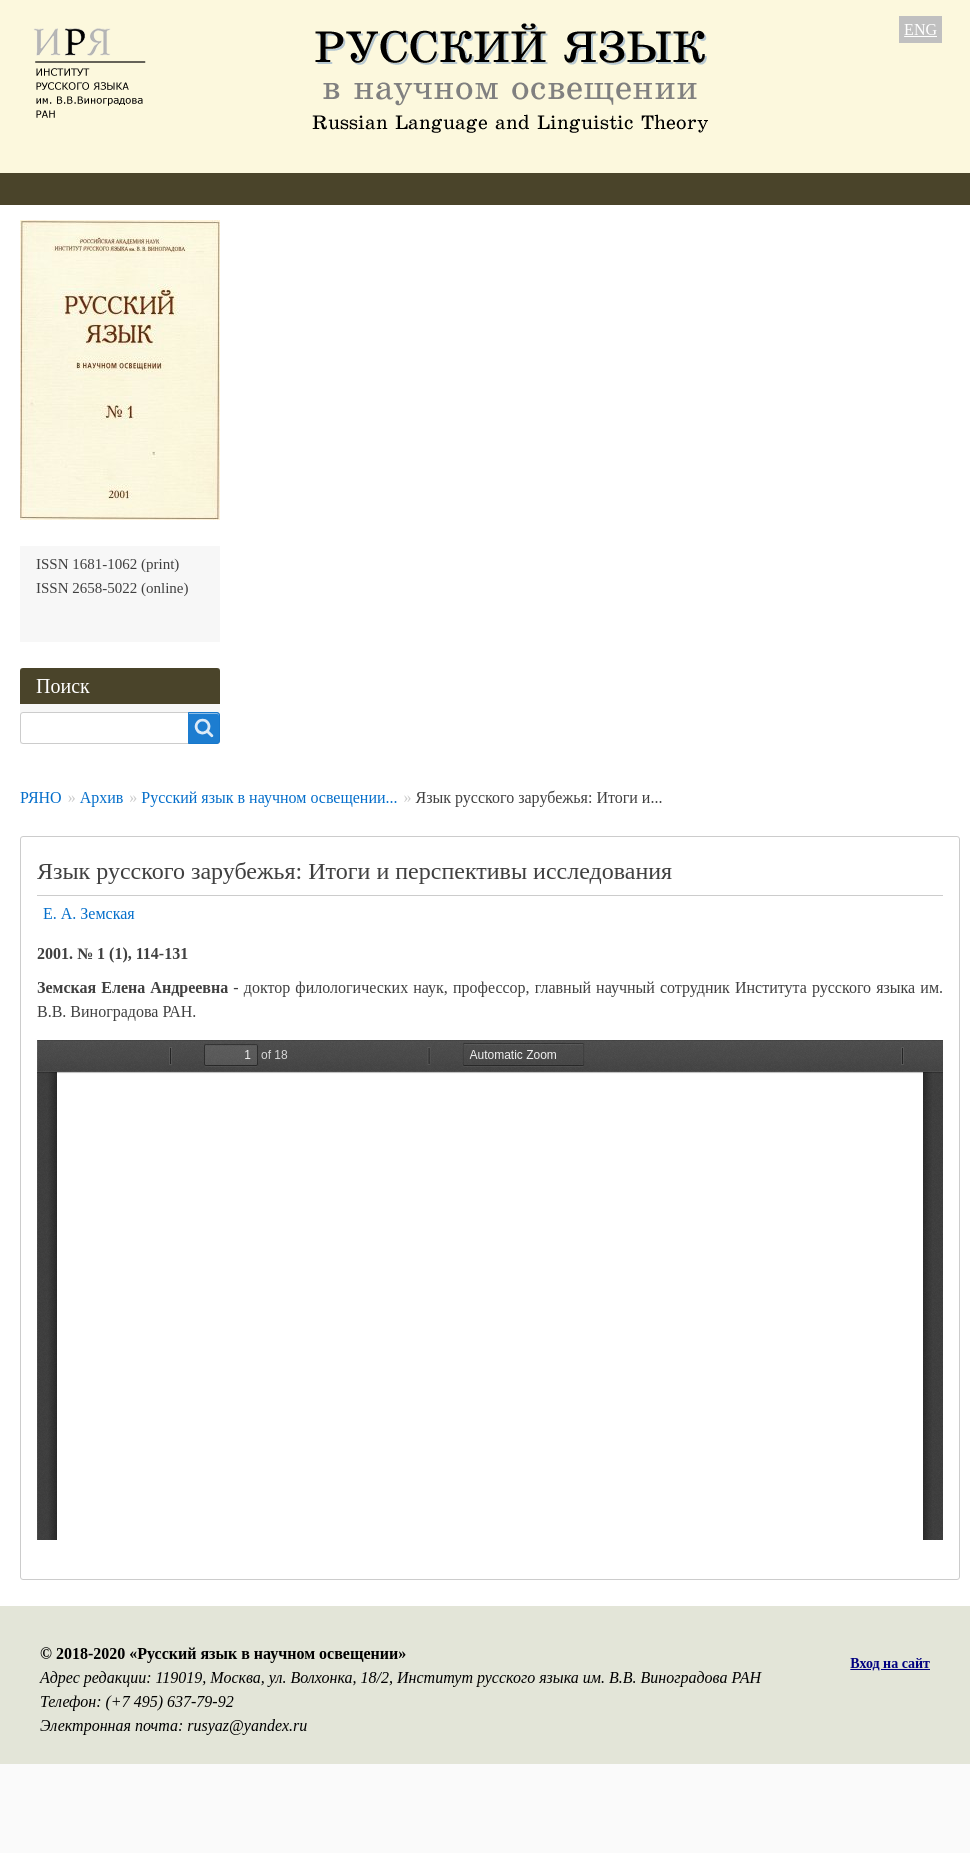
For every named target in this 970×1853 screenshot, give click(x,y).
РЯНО (41, 797)
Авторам (289, 188)
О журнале (57, 188)
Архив (520, 188)
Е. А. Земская (89, 913)
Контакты (721, 188)
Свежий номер (408, 188)
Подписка (613, 188)
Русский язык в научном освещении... (269, 797)
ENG (920, 29)
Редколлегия (177, 188)
